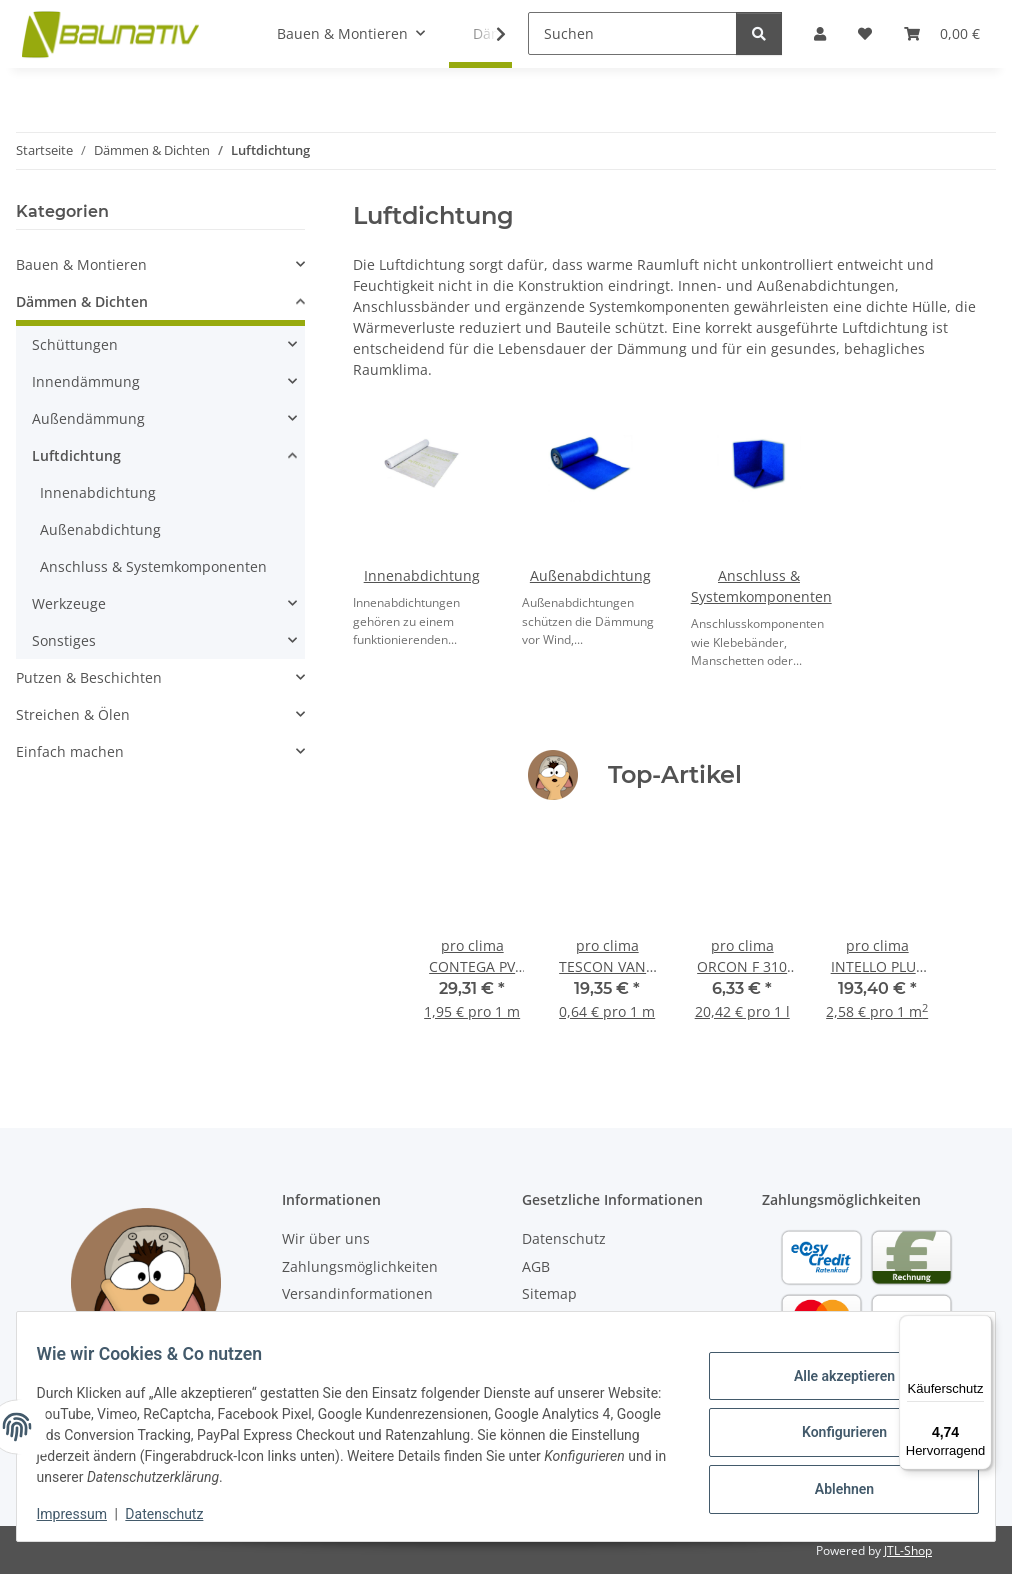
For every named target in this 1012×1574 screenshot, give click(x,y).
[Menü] (980, 1327)
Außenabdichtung (590, 575)
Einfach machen (70, 751)
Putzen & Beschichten (89, 677)
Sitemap (549, 1293)
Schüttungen (75, 344)
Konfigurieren (831, 1432)
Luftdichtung (76, 455)
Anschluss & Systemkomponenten (153, 566)
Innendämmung (86, 381)
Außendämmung (88, 418)
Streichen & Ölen (73, 714)
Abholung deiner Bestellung (376, 1320)
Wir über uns (326, 1238)
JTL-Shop (908, 1550)
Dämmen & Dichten (82, 301)
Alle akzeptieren (831, 1381)
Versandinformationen (357, 1293)
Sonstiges (64, 640)
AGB (536, 1266)
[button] (160, 264)
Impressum (84, 1514)
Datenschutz (177, 1514)
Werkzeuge (69, 603)
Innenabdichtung (422, 575)
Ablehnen (831, 1484)
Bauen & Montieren (81, 264)
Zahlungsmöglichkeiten (360, 1266)
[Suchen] (632, 33)
